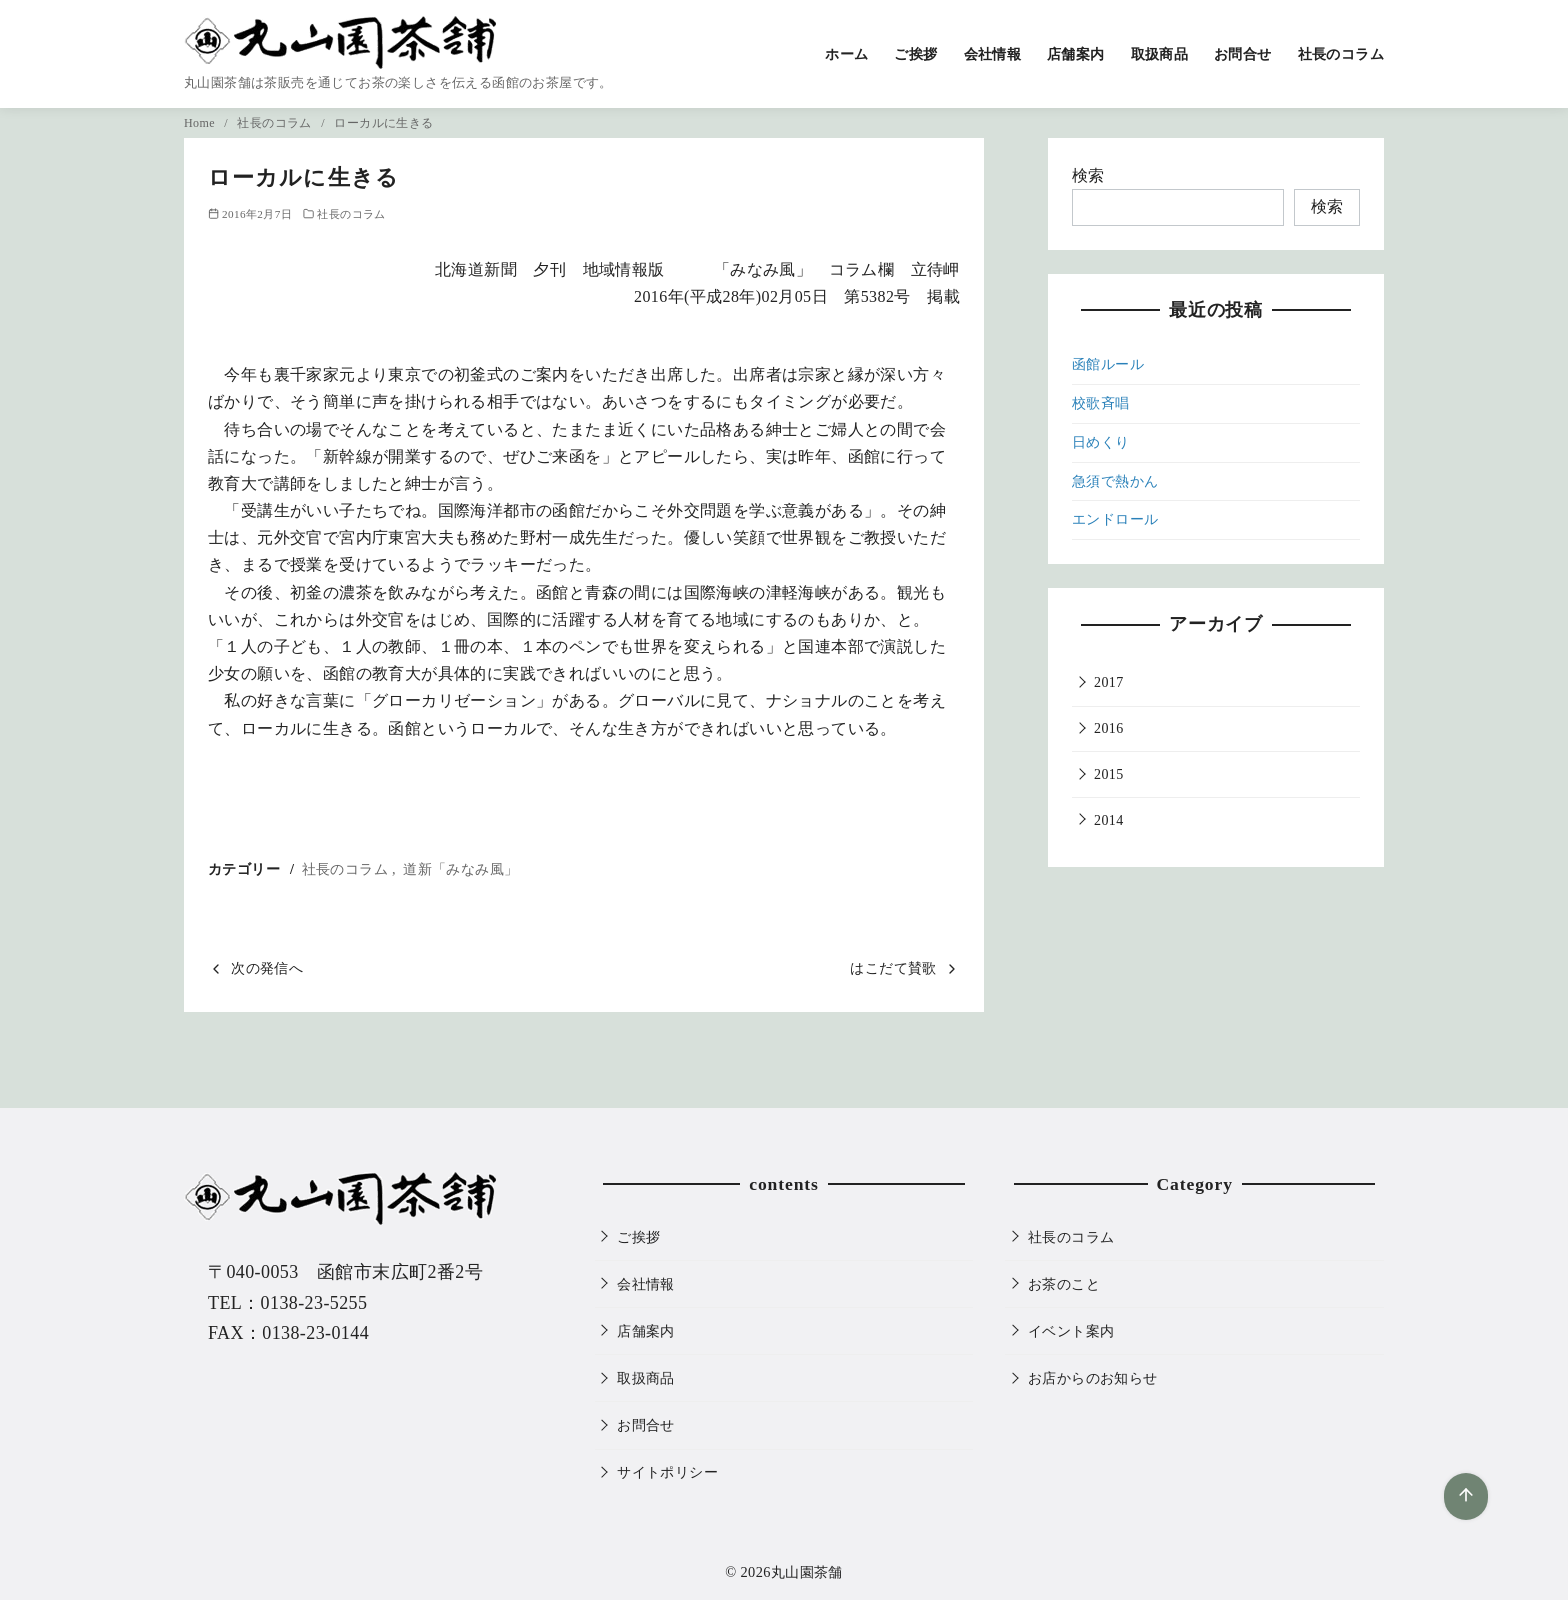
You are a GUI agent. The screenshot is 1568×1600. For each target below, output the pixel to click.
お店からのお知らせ (1093, 1378)
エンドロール (1115, 519)
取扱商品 (1160, 54)
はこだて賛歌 (893, 968)
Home (201, 123)
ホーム (846, 54)
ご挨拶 (915, 54)
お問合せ (1243, 54)
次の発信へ (267, 968)
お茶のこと (1064, 1284)
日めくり (1101, 442)
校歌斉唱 (1101, 403)
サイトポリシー (667, 1472)
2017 (1109, 682)
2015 (1109, 774)
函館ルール (1108, 364)
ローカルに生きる (383, 123)
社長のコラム (1341, 54)
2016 (1109, 728)
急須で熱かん (1115, 481)
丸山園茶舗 (807, 1572)
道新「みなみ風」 (460, 869)
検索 (1088, 175)
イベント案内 (1071, 1331)
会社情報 (993, 54)
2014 (1109, 820)
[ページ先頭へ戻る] (1466, 1496)
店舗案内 (1076, 54)
